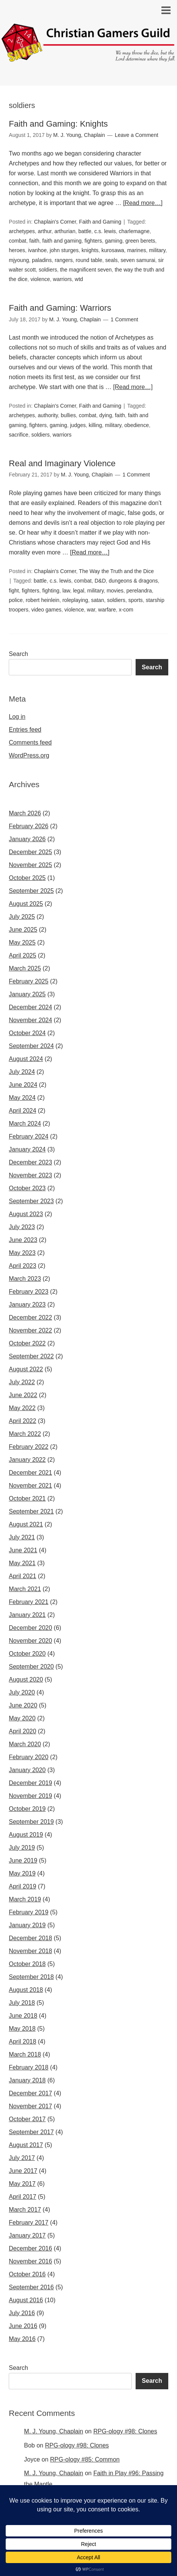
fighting (50, 591)
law (66, 591)
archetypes (22, 231)
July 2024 (22, 1072)
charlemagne (134, 231)
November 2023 (30, 1175)
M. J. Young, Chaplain (53, 2431)
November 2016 (30, 2261)
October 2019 (27, 1809)
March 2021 (25, 1589)
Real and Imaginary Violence (62, 463)
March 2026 (25, 813)
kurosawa (112, 250)
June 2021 (23, 1550)
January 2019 (27, 1925)
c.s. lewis (105, 231)
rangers (64, 260)
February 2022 (28, 1447)
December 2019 (30, 1783)
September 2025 (31, 891)
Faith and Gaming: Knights (58, 124)
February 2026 (28, 826)
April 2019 (22, 1886)
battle (84, 231)
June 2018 (23, 2015)
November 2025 (30, 865)
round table (89, 260)
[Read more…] (143, 203)
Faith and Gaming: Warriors (60, 308)
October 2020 (27, 1653)
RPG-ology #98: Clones (125, 2431)
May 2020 (22, 1718)
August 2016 (26, 2300)
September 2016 (31, 2287)
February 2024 (28, 1136)
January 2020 (27, 1770)
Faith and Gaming (100, 222)
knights (90, 250)
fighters (93, 241)
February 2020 (28, 1757)
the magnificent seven (86, 270)
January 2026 (27, 839)
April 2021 (22, 1576)
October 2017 (27, 2119)
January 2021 (27, 1615)
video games (46, 610)
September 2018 (31, 1977)
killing (95, 425)
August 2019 (26, 1834)
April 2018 (22, 2041)
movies (115, 591)
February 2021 (28, 1602)
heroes (17, 250)
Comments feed (30, 742)
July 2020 (22, 1692)
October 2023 (27, 1188)
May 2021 (22, 1563)
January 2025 (27, 994)
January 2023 (27, 1304)
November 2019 (30, 1796)
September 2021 (31, 1511)
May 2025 (22, 942)
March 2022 (25, 1434)
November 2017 (30, 2106)
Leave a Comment (136, 135)
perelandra (139, 591)
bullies (68, 415)
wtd (79, 279)
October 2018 (27, 1964)
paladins (42, 260)
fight (14, 591)
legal (78, 591)
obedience (136, 425)
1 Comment (124, 319)
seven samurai (138, 260)
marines (136, 250)
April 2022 (22, 1421)
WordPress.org (29, 755)
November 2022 (30, 1330)
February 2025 (28, 981)
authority (48, 415)
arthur (45, 231)
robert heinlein (43, 600)
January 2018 (27, 2080)
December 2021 (30, 1472)
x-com (126, 610)
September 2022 (31, 1356)
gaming (113, 241)
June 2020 (23, 1705)
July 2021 (22, 1537)
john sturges (64, 250)
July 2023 (22, 1227)
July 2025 (22, 916)
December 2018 (30, 1938)
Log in (17, 716)
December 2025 (30, 852)
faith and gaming (62, 241)
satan (97, 600)
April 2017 (22, 2196)
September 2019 (31, 1821)
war (91, 610)
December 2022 (30, 1317)
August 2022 (26, 1369)
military (157, 250)
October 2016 (27, 2274)
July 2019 (22, 1847)
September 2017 (31, 2132)
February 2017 (28, 2222)
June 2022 (23, 1395)
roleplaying (75, 600)
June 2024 (23, 1085)
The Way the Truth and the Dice (116, 571)
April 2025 (22, 955)
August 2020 (26, 1679)
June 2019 (23, 1860)
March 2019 (25, 1899)
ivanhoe (37, 250)
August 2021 (26, 1524)
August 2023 (26, 1214)
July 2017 (22, 2158)
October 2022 (27, 1343)
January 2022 (27, 1459)
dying (105, 415)
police (16, 600)
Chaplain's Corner (55, 222)
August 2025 (26, 903)
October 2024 (27, 1033)
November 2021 (30, 1485)
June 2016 (23, 2326)
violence (40, 279)
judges (77, 425)
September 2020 (31, 1666)
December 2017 (30, 2093)
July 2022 (22, 1382)
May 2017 (22, 2184)
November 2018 (30, 1951)
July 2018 (22, 2002)
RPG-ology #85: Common (85, 2459)
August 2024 (26, 1059)
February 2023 (28, 1291)
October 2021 (27, 1498)
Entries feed (25, 729)
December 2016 (30, 2248)
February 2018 (28, 2067)
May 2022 (22, 1408)
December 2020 (30, 1628)
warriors (62, 279)
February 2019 (28, 1912)
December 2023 (30, 1162)
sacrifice (18, 435)
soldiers (48, 270)
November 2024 (30, 1020)
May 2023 (22, 1253)
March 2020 (25, 1744)
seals (111, 260)
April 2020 (22, 1731)
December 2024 (30, 1007)
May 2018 (22, 2028)
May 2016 (22, 2339)
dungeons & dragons (133, 581)
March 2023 (25, 1278)
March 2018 (25, 2054)
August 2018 (26, 1990)
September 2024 (31, 1046)
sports (135, 600)
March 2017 (25, 2209)
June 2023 (23, 1240)
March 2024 (25, 1123)
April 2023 (22, 1266)
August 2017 (26, 2145)
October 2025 (27, 878)
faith (34, 241)
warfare (107, 610)
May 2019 (22, 1873)
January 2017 (27, 2235)
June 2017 (23, 2171)
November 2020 (30, 1640)
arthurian (64, 231)
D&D (100, 581)
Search (18, 654)
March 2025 (25, 968)
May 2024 (22, 1097)
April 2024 (22, 1110)
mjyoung (19, 260)
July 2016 (22, 2313)
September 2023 (31, 1201)
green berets (140, 241)
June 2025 (23, 929)
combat (17, 241)
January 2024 (27, 1149)
